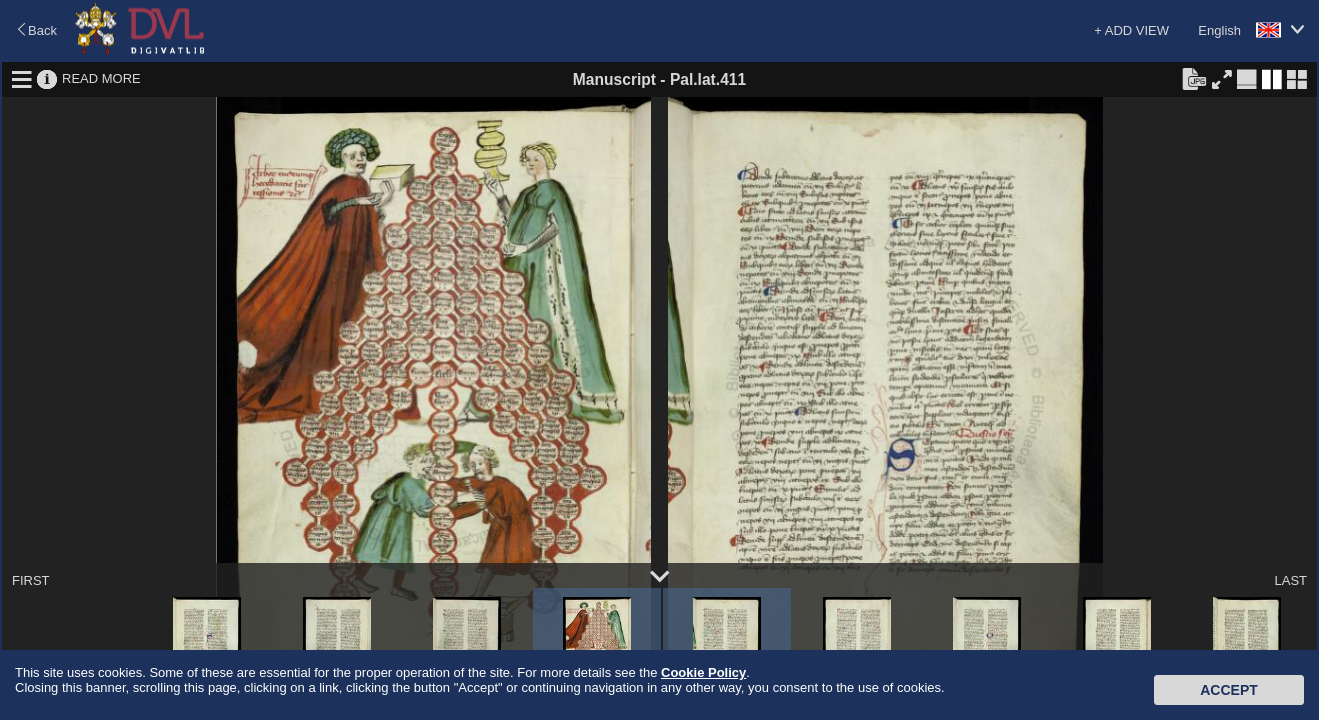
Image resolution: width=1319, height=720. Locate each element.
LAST (1290, 580)
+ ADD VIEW (1131, 30)
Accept (1229, 690)
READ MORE (101, 78)
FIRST (31, 580)
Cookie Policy (703, 672)
